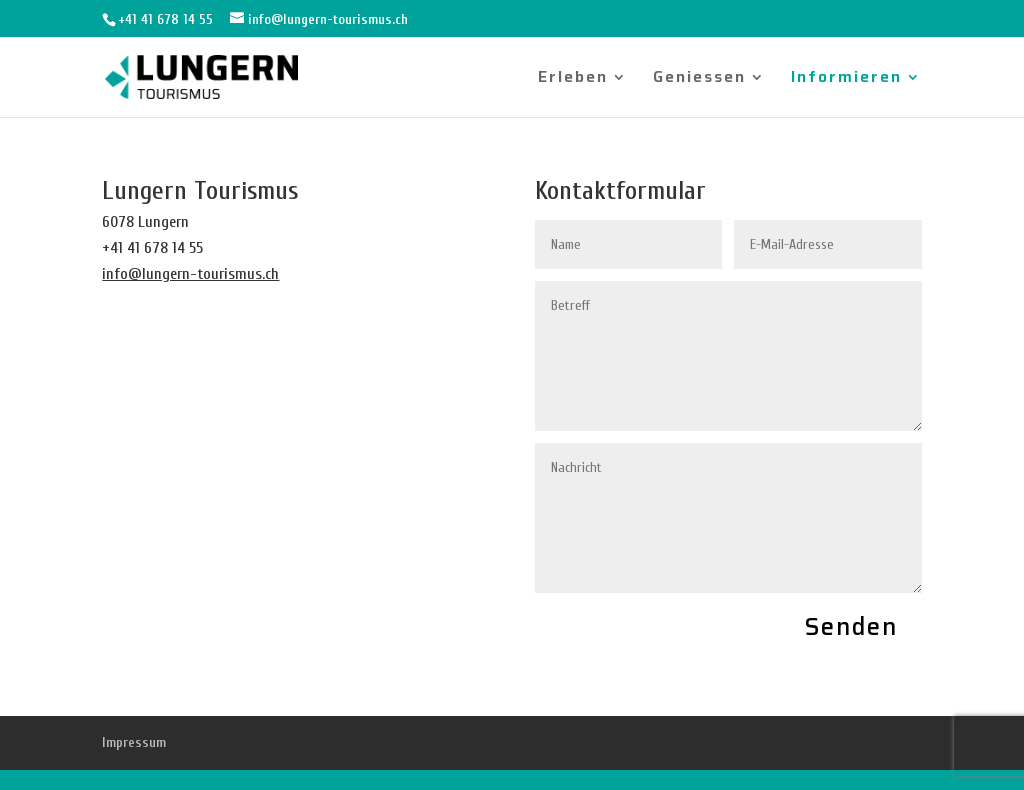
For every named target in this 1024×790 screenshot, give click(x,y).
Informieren (846, 79)
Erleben (573, 79)
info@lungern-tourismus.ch (190, 274)
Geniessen (699, 79)
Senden (851, 627)
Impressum (134, 742)
